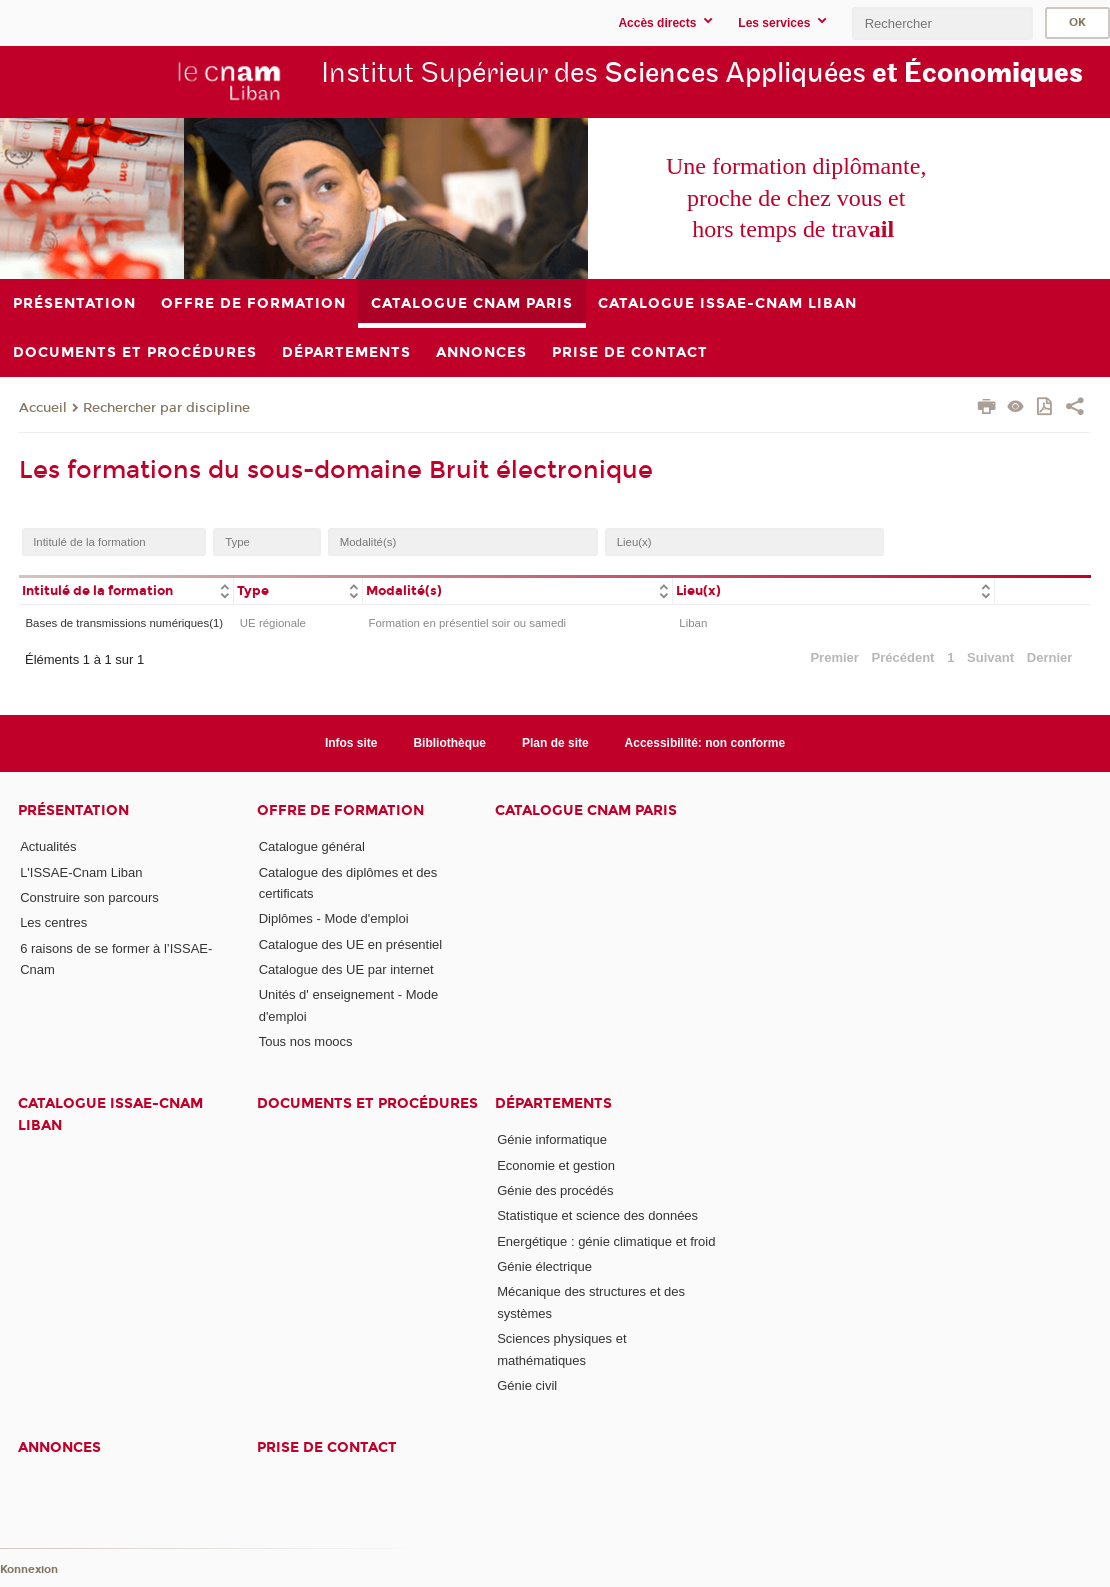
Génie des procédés (555, 1190)
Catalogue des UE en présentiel (351, 944)
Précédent (903, 657)
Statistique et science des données (597, 1215)
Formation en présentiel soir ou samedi (467, 623)
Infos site (351, 743)
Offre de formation (340, 810)
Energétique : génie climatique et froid (606, 1241)
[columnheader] (126, 589)
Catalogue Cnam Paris (586, 810)
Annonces (59, 1447)
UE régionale (273, 623)
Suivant (990, 657)
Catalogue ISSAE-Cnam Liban (110, 1114)
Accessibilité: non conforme (705, 743)
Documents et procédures (367, 1103)
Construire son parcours (89, 897)
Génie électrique (544, 1266)
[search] (942, 23)
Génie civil (527, 1385)
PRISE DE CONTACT (327, 1447)
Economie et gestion (556, 1165)
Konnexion (29, 1569)
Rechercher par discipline (166, 408)
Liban (693, 623)
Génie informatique (552, 1139)
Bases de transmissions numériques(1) (124, 623)
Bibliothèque (449, 743)
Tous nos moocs (306, 1041)
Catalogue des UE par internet (346, 969)
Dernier (1050, 657)
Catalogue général (312, 846)
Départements (553, 1103)
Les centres (53, 922)
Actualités (48, 846)
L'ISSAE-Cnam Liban (81, 872)
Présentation (73, 810)
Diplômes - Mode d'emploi (334, 918)
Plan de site (555, 743)
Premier (834, 657)
